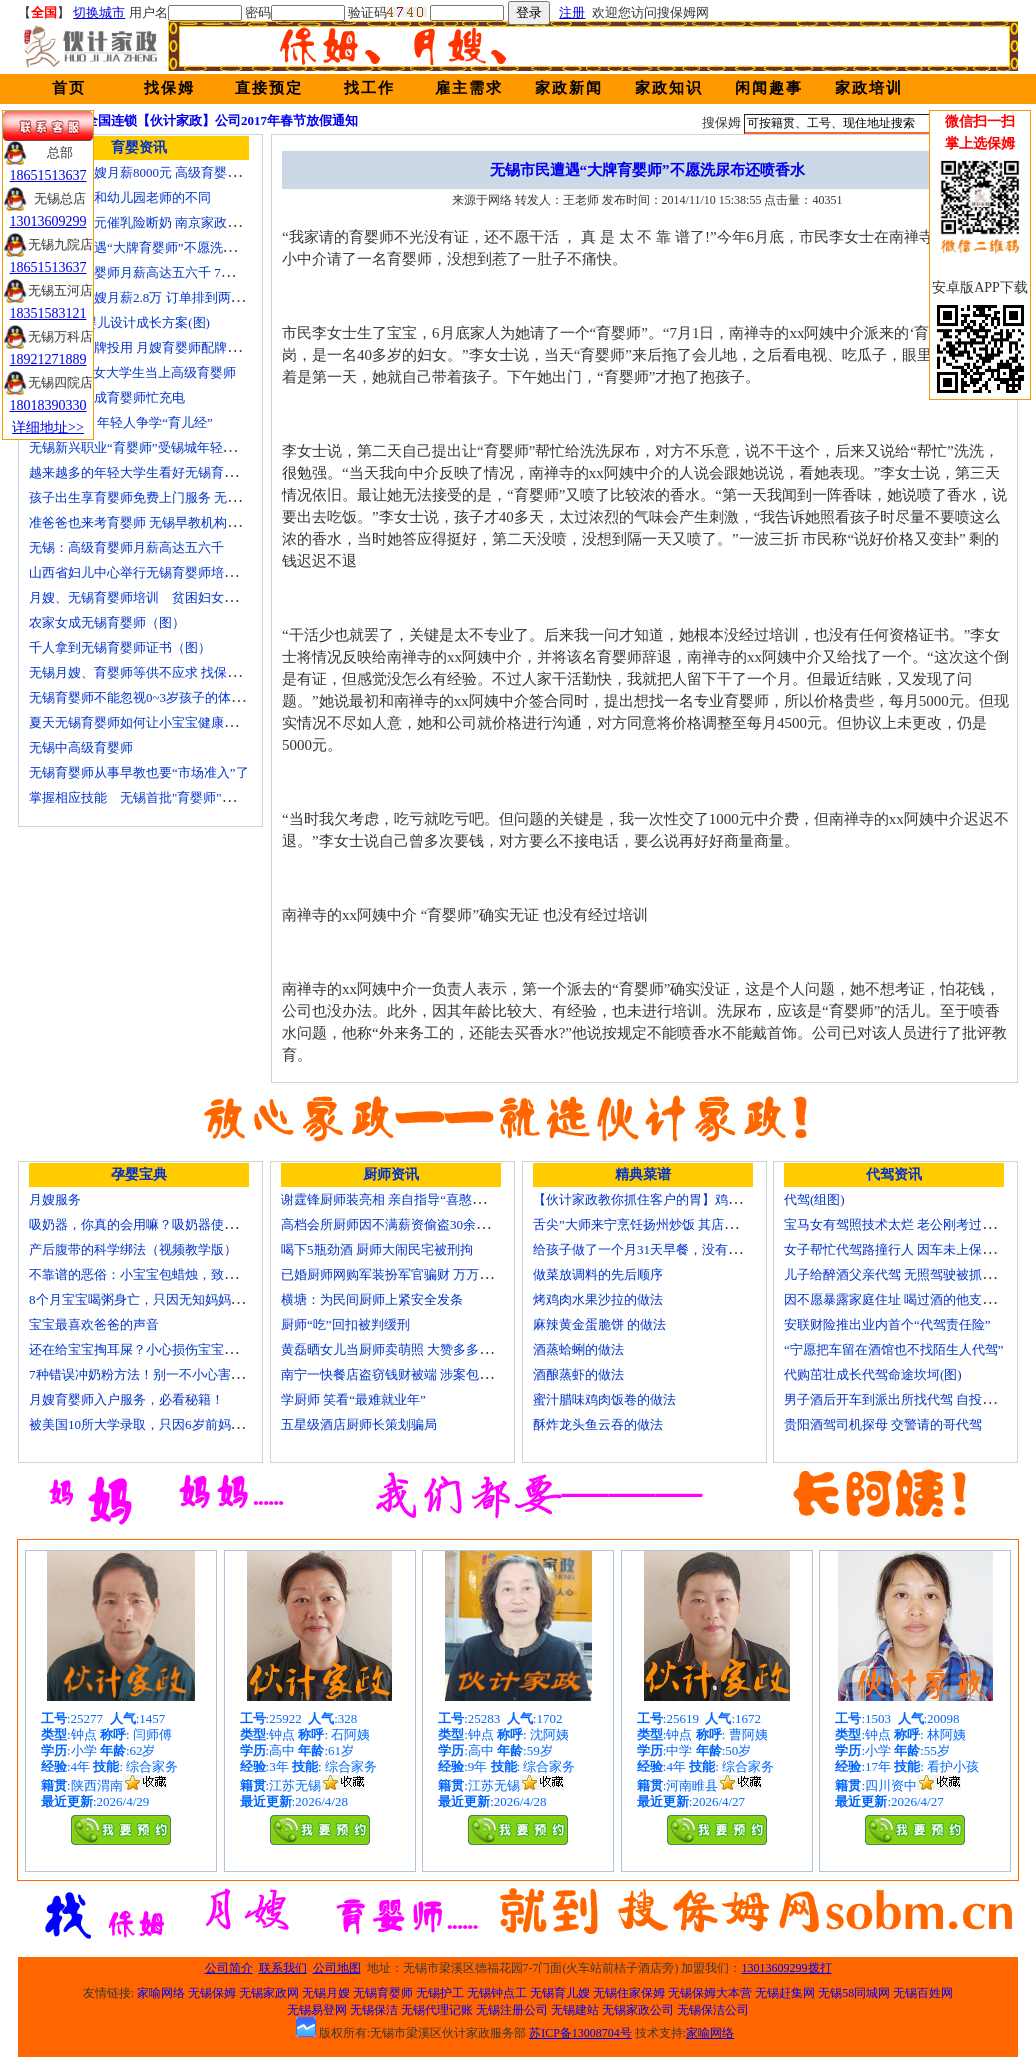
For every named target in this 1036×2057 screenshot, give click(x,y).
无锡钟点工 (497, 1993)
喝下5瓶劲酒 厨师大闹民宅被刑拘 (377, 1249)
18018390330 (48, 405)
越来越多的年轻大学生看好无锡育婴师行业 (152, 472)
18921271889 (48, 359)
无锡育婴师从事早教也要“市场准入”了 (139, 772)
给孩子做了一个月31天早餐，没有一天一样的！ (669, 1249)
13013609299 (48, 221)
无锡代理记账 (437, 2010)
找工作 (369, 88)
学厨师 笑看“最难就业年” (353, 1399)
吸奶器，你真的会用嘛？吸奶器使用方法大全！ (165, 1224)
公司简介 (229, 1968)
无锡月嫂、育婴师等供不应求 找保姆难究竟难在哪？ (180, 672)
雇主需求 (469, 88)
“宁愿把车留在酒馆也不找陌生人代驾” (894, 1349)
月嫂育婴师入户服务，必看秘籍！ (126, 1399)
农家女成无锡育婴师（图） (107, 622)
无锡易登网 (317, 2010)
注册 (572, 12)
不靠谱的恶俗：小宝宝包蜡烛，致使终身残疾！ (165, 1274)
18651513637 (48, 175)
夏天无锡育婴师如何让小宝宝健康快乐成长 (152, 722)
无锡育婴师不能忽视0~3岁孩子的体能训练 (149, 697)
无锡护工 (440, 1993)
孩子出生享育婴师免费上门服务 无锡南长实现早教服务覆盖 (199, 497)
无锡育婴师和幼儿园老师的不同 (120, 197)
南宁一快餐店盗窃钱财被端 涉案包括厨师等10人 (419, 1374)
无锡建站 (575, 2010)
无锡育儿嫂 (560, 1993)
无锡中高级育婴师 (81, 747)
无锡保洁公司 (713, 2010)
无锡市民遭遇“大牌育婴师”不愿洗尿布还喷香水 (165, 247)
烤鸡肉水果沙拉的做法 (598, 1299)
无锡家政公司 (638, 2010)
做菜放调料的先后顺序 (598, 1274)
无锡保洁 (374, 2010)
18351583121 (48, 313)
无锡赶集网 (785, 1993)
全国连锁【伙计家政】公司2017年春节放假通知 (221, 120)
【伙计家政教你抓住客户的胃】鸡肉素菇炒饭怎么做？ (689, 1199)
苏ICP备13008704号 (580, 2033)
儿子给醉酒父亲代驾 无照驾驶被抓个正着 (902, 1274)
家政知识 (669, 88)
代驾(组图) (814, 1199)
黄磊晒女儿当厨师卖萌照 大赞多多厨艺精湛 (406, 1349)
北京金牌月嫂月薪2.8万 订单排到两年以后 (149, 297)
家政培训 (869, 88)
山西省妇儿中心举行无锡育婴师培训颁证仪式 (159, 572)
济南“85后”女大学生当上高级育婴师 (132, 372)
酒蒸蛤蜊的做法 (578, 1349)
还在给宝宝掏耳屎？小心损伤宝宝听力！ (146, 1349)
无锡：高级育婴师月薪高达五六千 (126, 547)
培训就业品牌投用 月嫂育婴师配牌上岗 (141, 347)
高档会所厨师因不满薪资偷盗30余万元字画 (404, 1224)
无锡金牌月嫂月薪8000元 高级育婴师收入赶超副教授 (180, 172)
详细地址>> (48, 427)
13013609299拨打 (787, 1968)
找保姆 (169, 88)
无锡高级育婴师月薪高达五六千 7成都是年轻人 (164, 272)
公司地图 (337, 1968)
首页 (69, 88)
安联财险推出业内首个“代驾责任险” (887, 1324)
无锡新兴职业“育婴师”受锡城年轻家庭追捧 (152, 447)
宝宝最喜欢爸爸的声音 (94, 1324)
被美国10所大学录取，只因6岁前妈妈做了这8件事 (172, 1424)
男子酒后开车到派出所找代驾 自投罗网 (896, 1399)
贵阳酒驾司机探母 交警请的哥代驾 (883, 1424)
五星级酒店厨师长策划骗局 (359, 1424)
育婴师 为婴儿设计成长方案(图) (119, 322)
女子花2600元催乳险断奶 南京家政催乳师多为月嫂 (173, 222)
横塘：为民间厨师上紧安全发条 (372, 1299)
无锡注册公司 (512, 2010)
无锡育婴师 (383, 1993)
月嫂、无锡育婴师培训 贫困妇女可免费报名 (159, 597)
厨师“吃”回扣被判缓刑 (345, 1324)
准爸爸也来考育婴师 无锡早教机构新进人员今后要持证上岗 (199, 522)
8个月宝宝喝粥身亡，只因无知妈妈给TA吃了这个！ (177, 1299)
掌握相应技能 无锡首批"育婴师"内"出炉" (150, 797)
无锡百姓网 (923, 1993)
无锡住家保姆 (629, 1993)
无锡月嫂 (326, 1993)
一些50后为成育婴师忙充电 (107, 397)
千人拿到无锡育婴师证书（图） (120, 647)
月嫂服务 (55, 1199)
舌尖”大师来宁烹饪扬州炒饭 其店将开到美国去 (667, 1224)
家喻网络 (161, 1993)
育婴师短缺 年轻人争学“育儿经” (121, 422)
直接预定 (269, 88)
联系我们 (283, 1968)
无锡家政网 (269, 1993)
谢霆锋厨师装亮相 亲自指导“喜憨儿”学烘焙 (405, 1199)
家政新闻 (569, 88)
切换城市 (99, 12)
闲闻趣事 (769, 88)
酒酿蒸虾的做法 (578, 1374)
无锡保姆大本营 (710, 1993)
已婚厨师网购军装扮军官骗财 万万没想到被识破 (419, 1274)
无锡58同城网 (854, 1993)
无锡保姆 (212, 1993)
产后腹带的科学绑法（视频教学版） (133, 1249)
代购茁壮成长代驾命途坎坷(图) (873, 1374)
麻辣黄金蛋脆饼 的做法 (599, 1324)
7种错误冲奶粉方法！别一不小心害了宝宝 (149, 1374)
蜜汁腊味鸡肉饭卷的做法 (604, 1399)
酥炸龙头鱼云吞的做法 (598, 1424)
